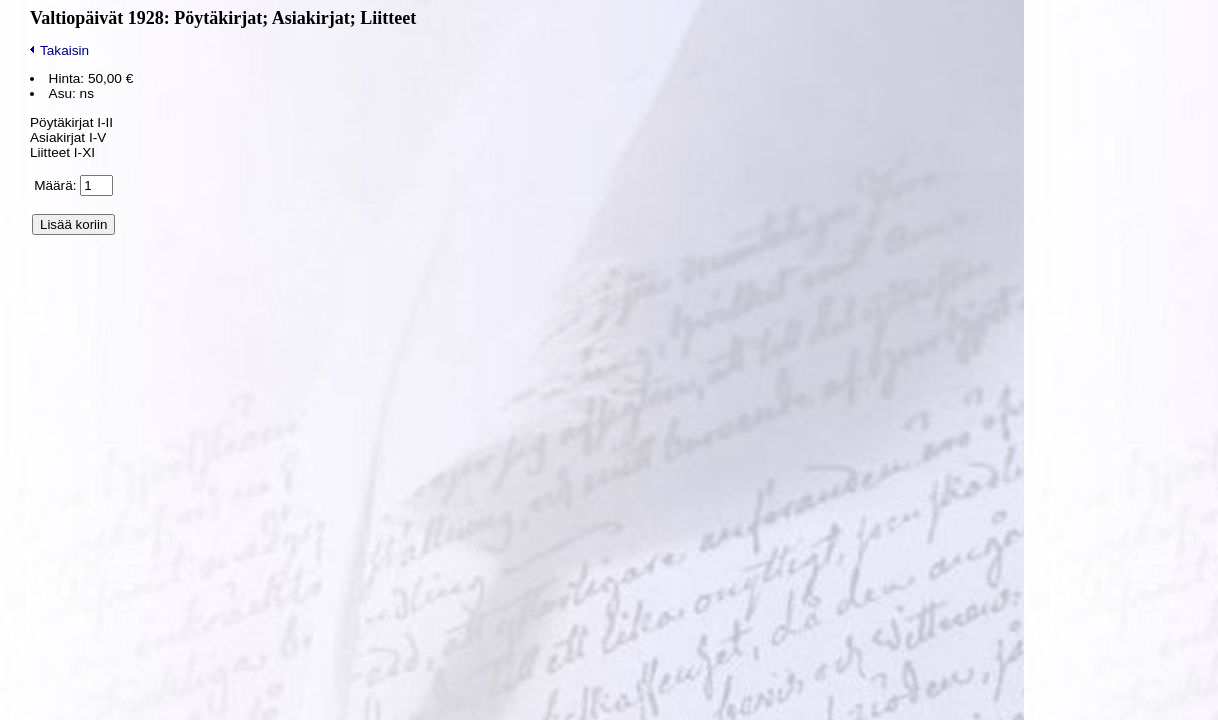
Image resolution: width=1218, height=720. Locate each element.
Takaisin (59, 50)
